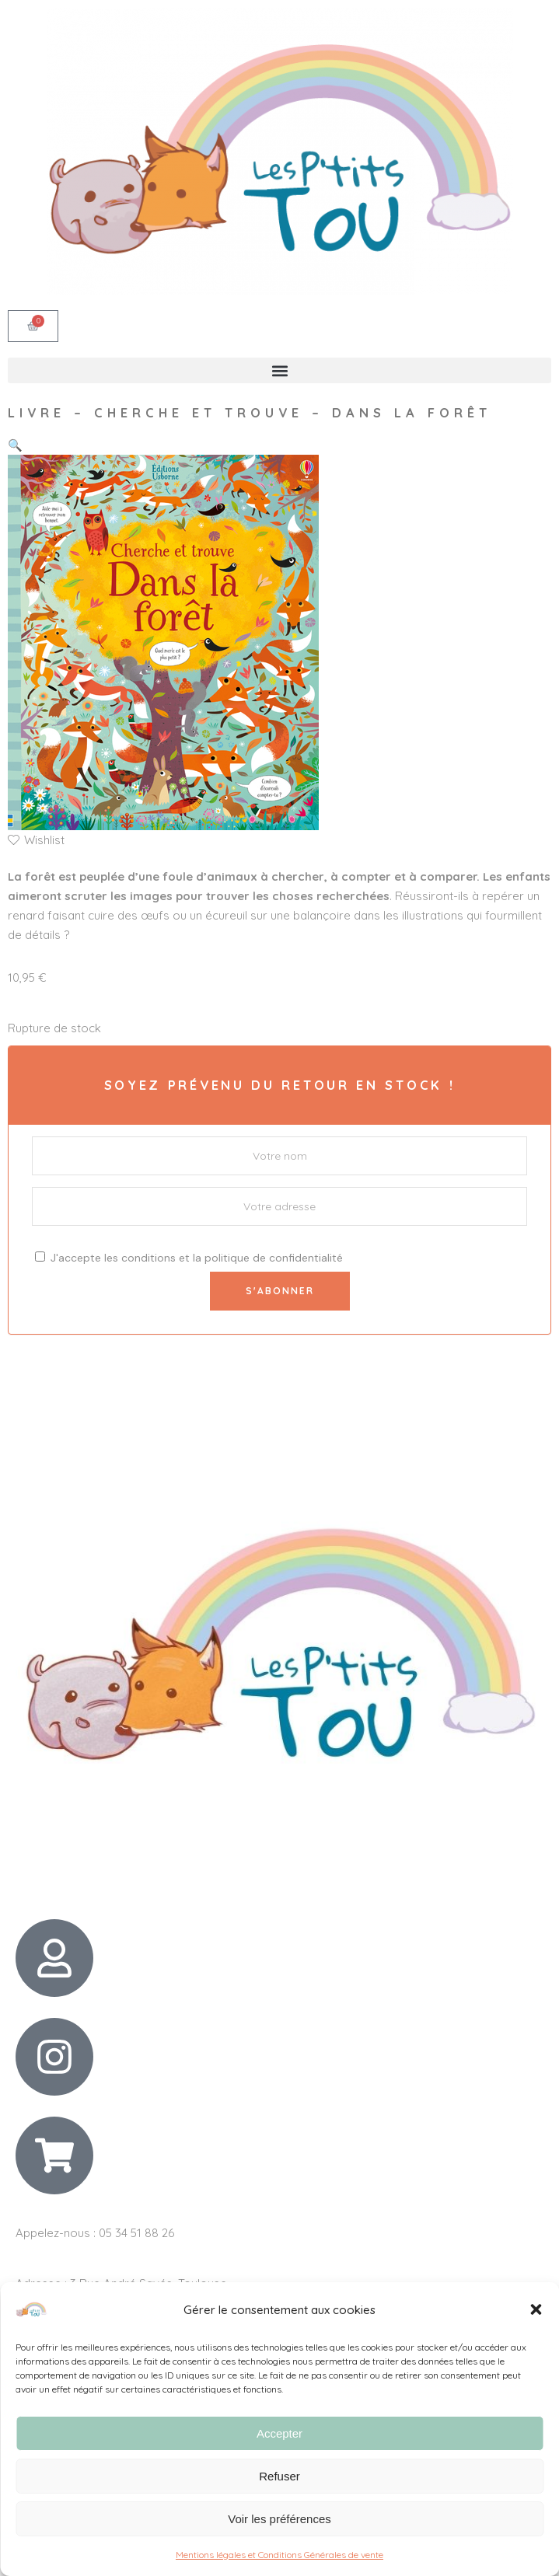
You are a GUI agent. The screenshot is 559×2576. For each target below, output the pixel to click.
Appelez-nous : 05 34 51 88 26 (95, 2232)
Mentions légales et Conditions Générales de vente (279, 2554)
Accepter (279, 2433)
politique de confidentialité (273, 1258)
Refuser (279, 2476)
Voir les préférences (279, 2518)
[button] (535, 2309)
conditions (148, 1258)
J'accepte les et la (189, 1258)
